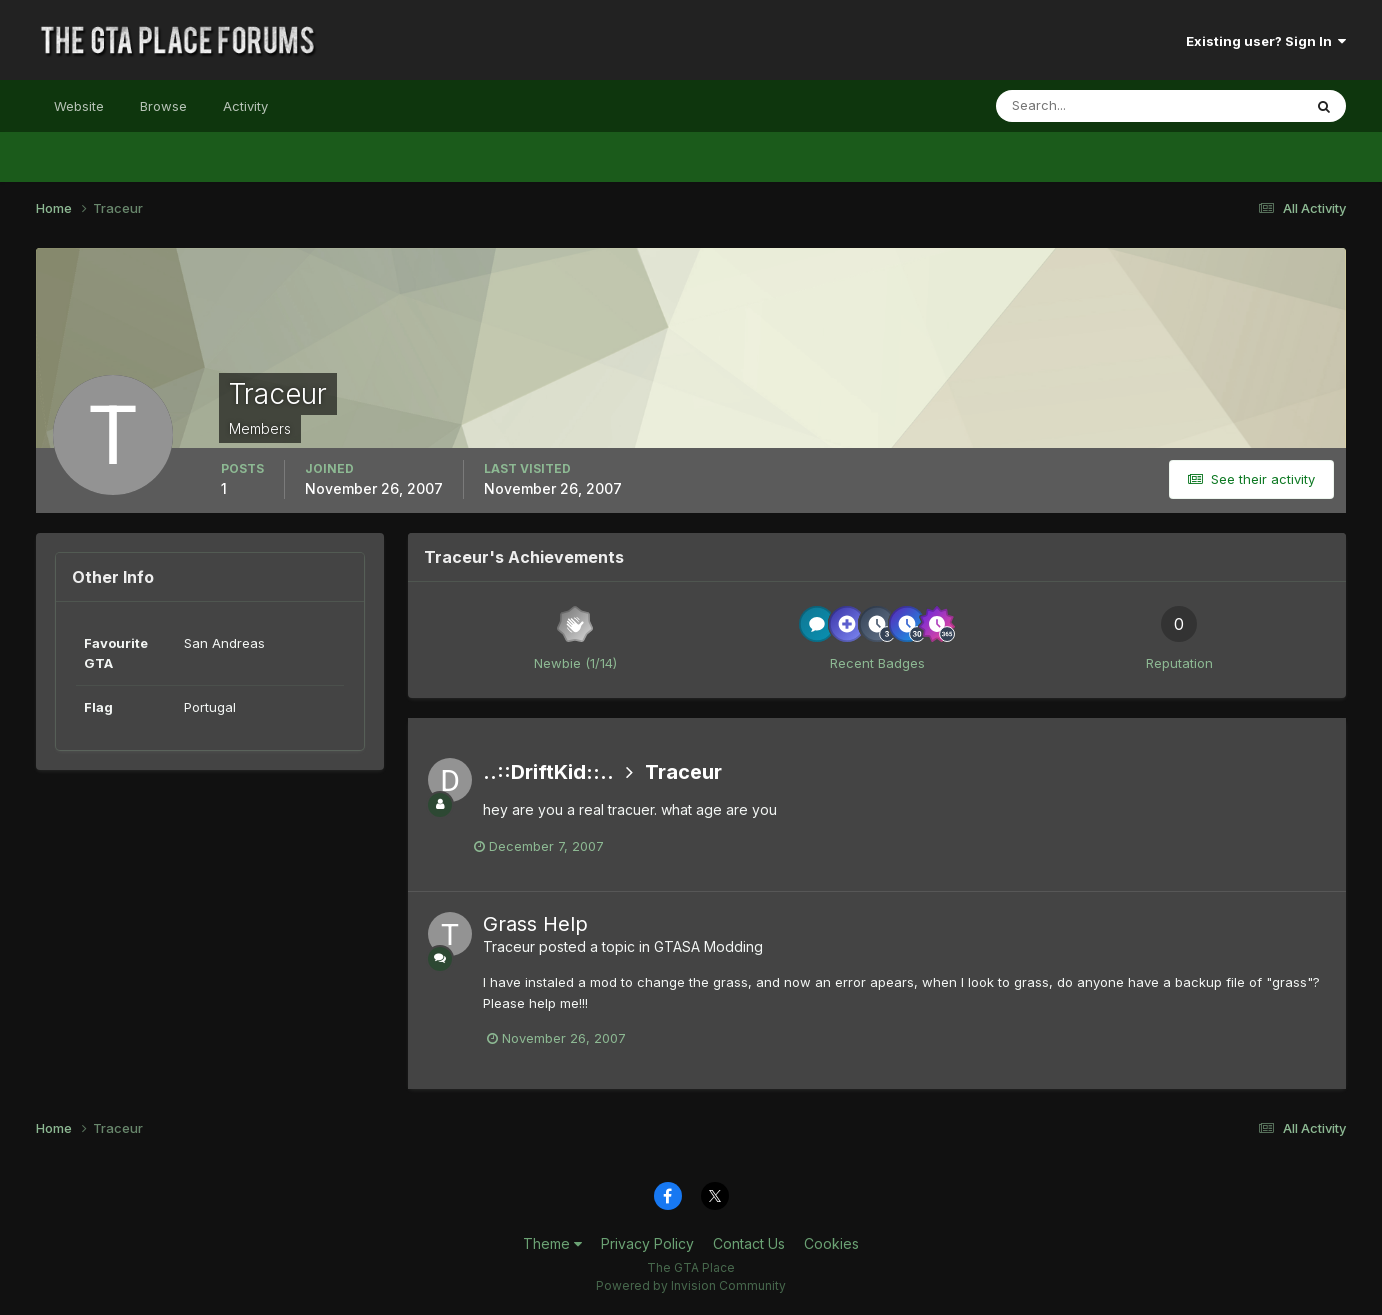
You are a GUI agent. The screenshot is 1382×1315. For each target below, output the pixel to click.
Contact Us (749, 1243)
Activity (245, 106)
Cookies (831, 1243)
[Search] (1084, 106)
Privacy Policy (647, 1243)
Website (79, 106)
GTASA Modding (708, 946)
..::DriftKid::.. (548, 772)
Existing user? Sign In (1266, 41)
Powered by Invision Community (691, 1285)
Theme (552, 1243)
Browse (163, 106)
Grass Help (535, 924)
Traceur (683, 772)
